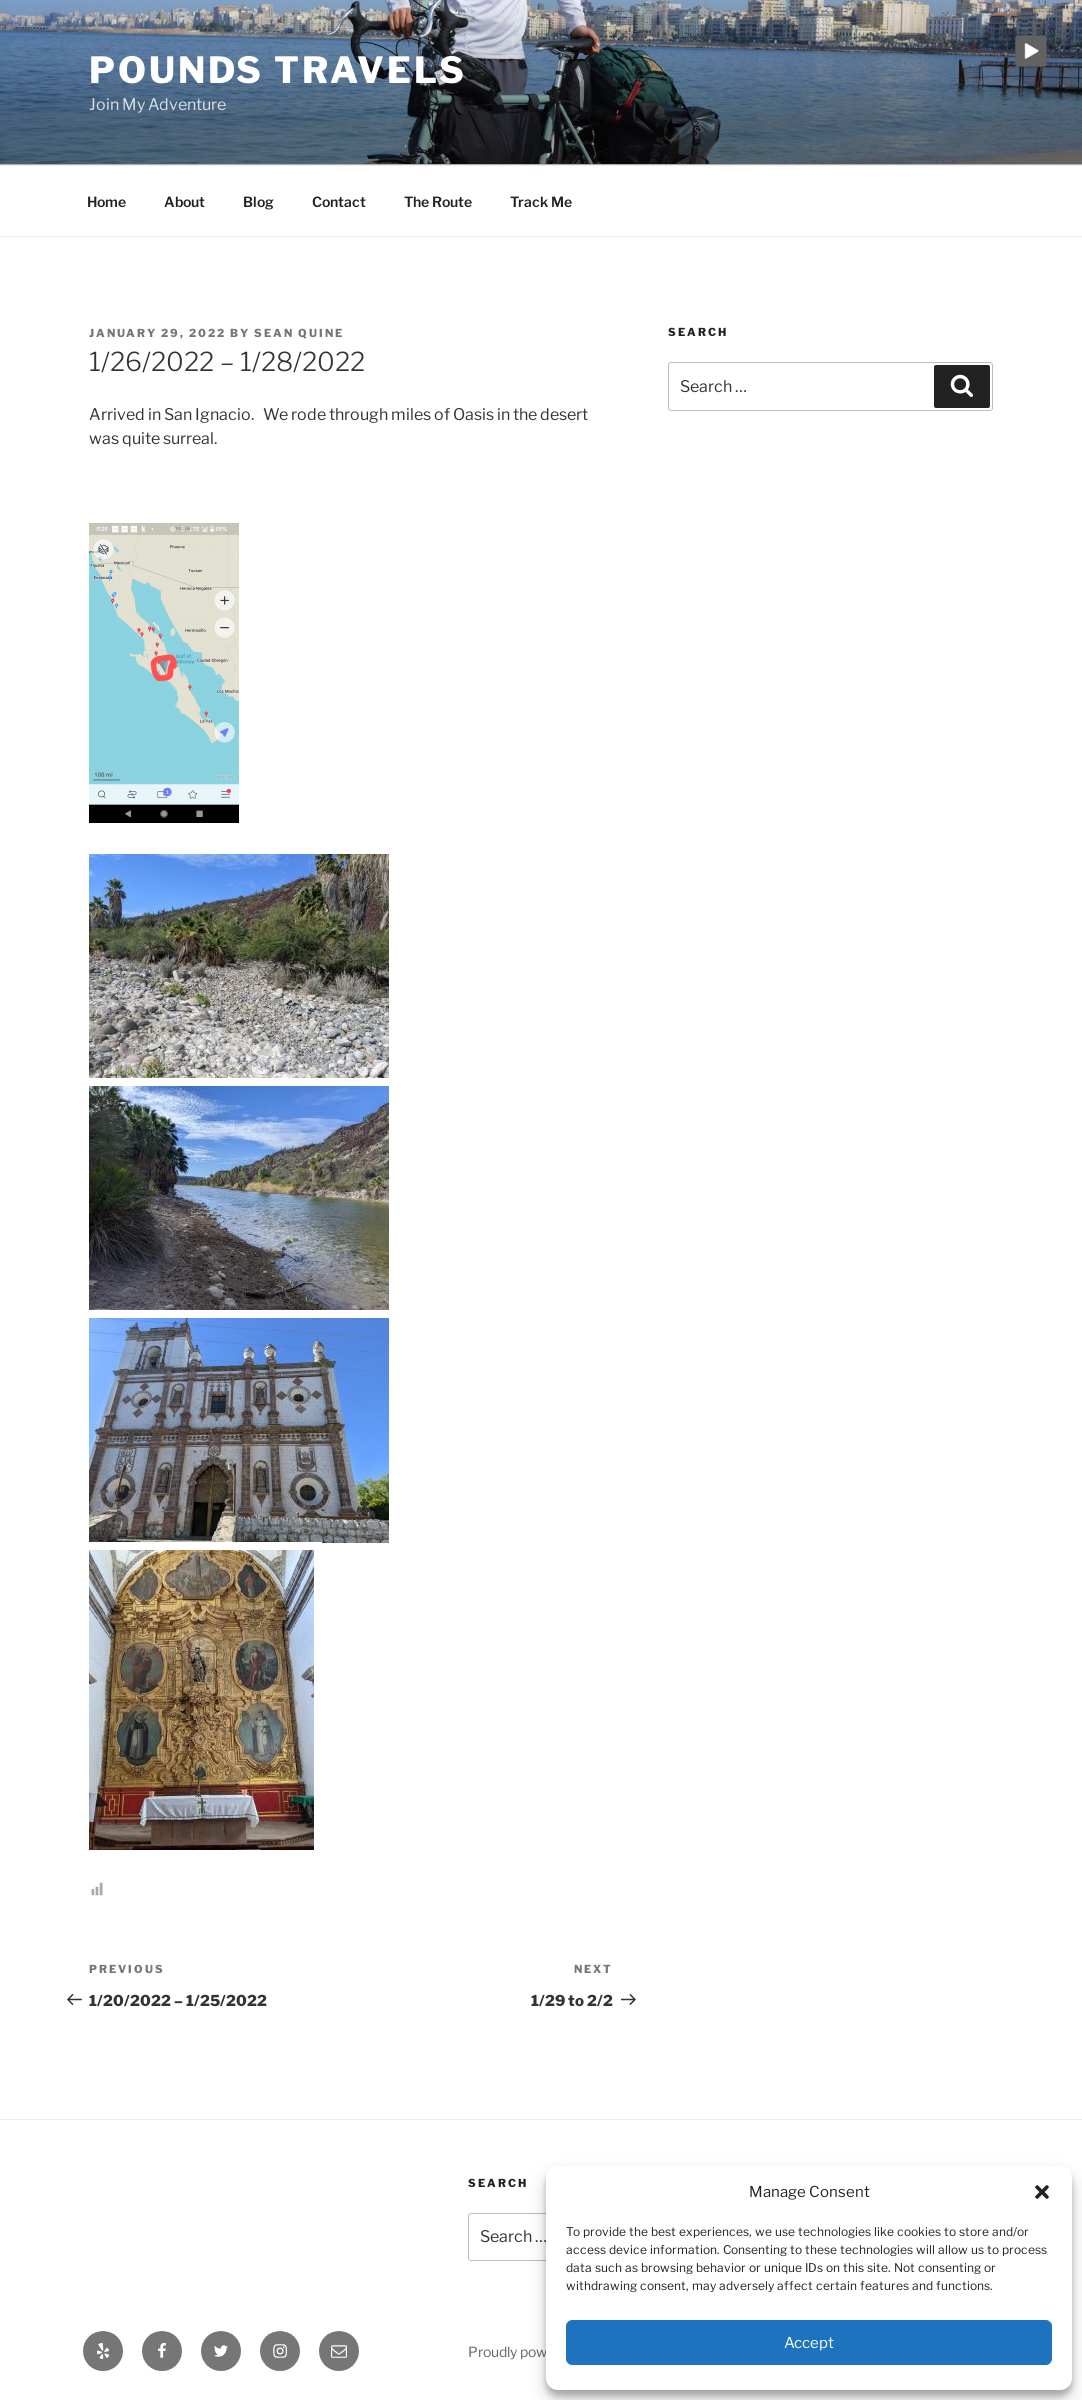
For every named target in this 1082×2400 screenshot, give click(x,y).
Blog (258, 201)
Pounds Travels (278, 70)
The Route (438, 201)
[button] (1042, 2192)
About (184, 201)
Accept (809, 2343)
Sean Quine (299, 333)
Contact (339, 201)
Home (106, 201)
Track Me (541, 201)
